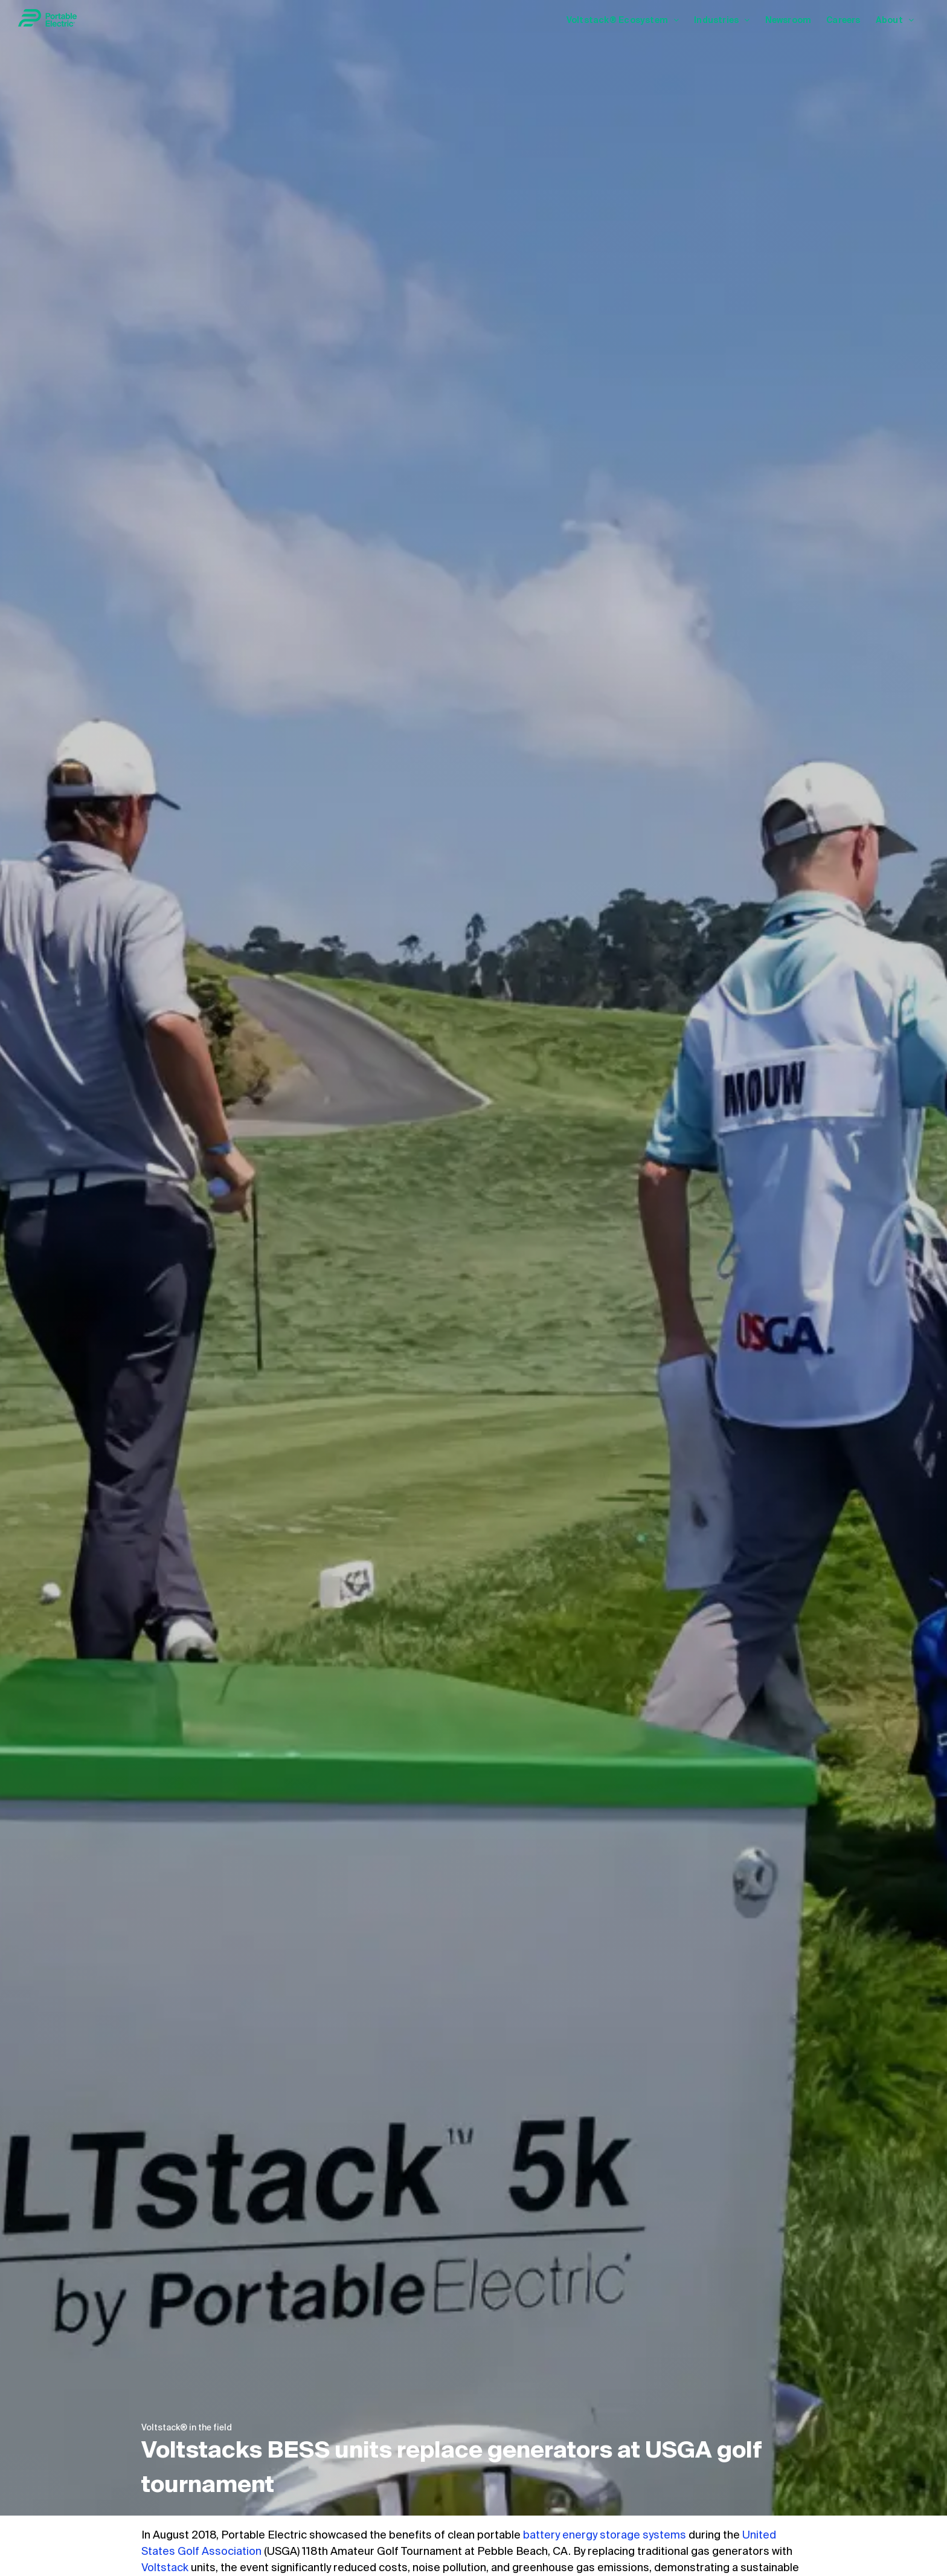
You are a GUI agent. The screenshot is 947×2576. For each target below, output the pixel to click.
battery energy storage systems (604, 2535)
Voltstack (164, 2568)
